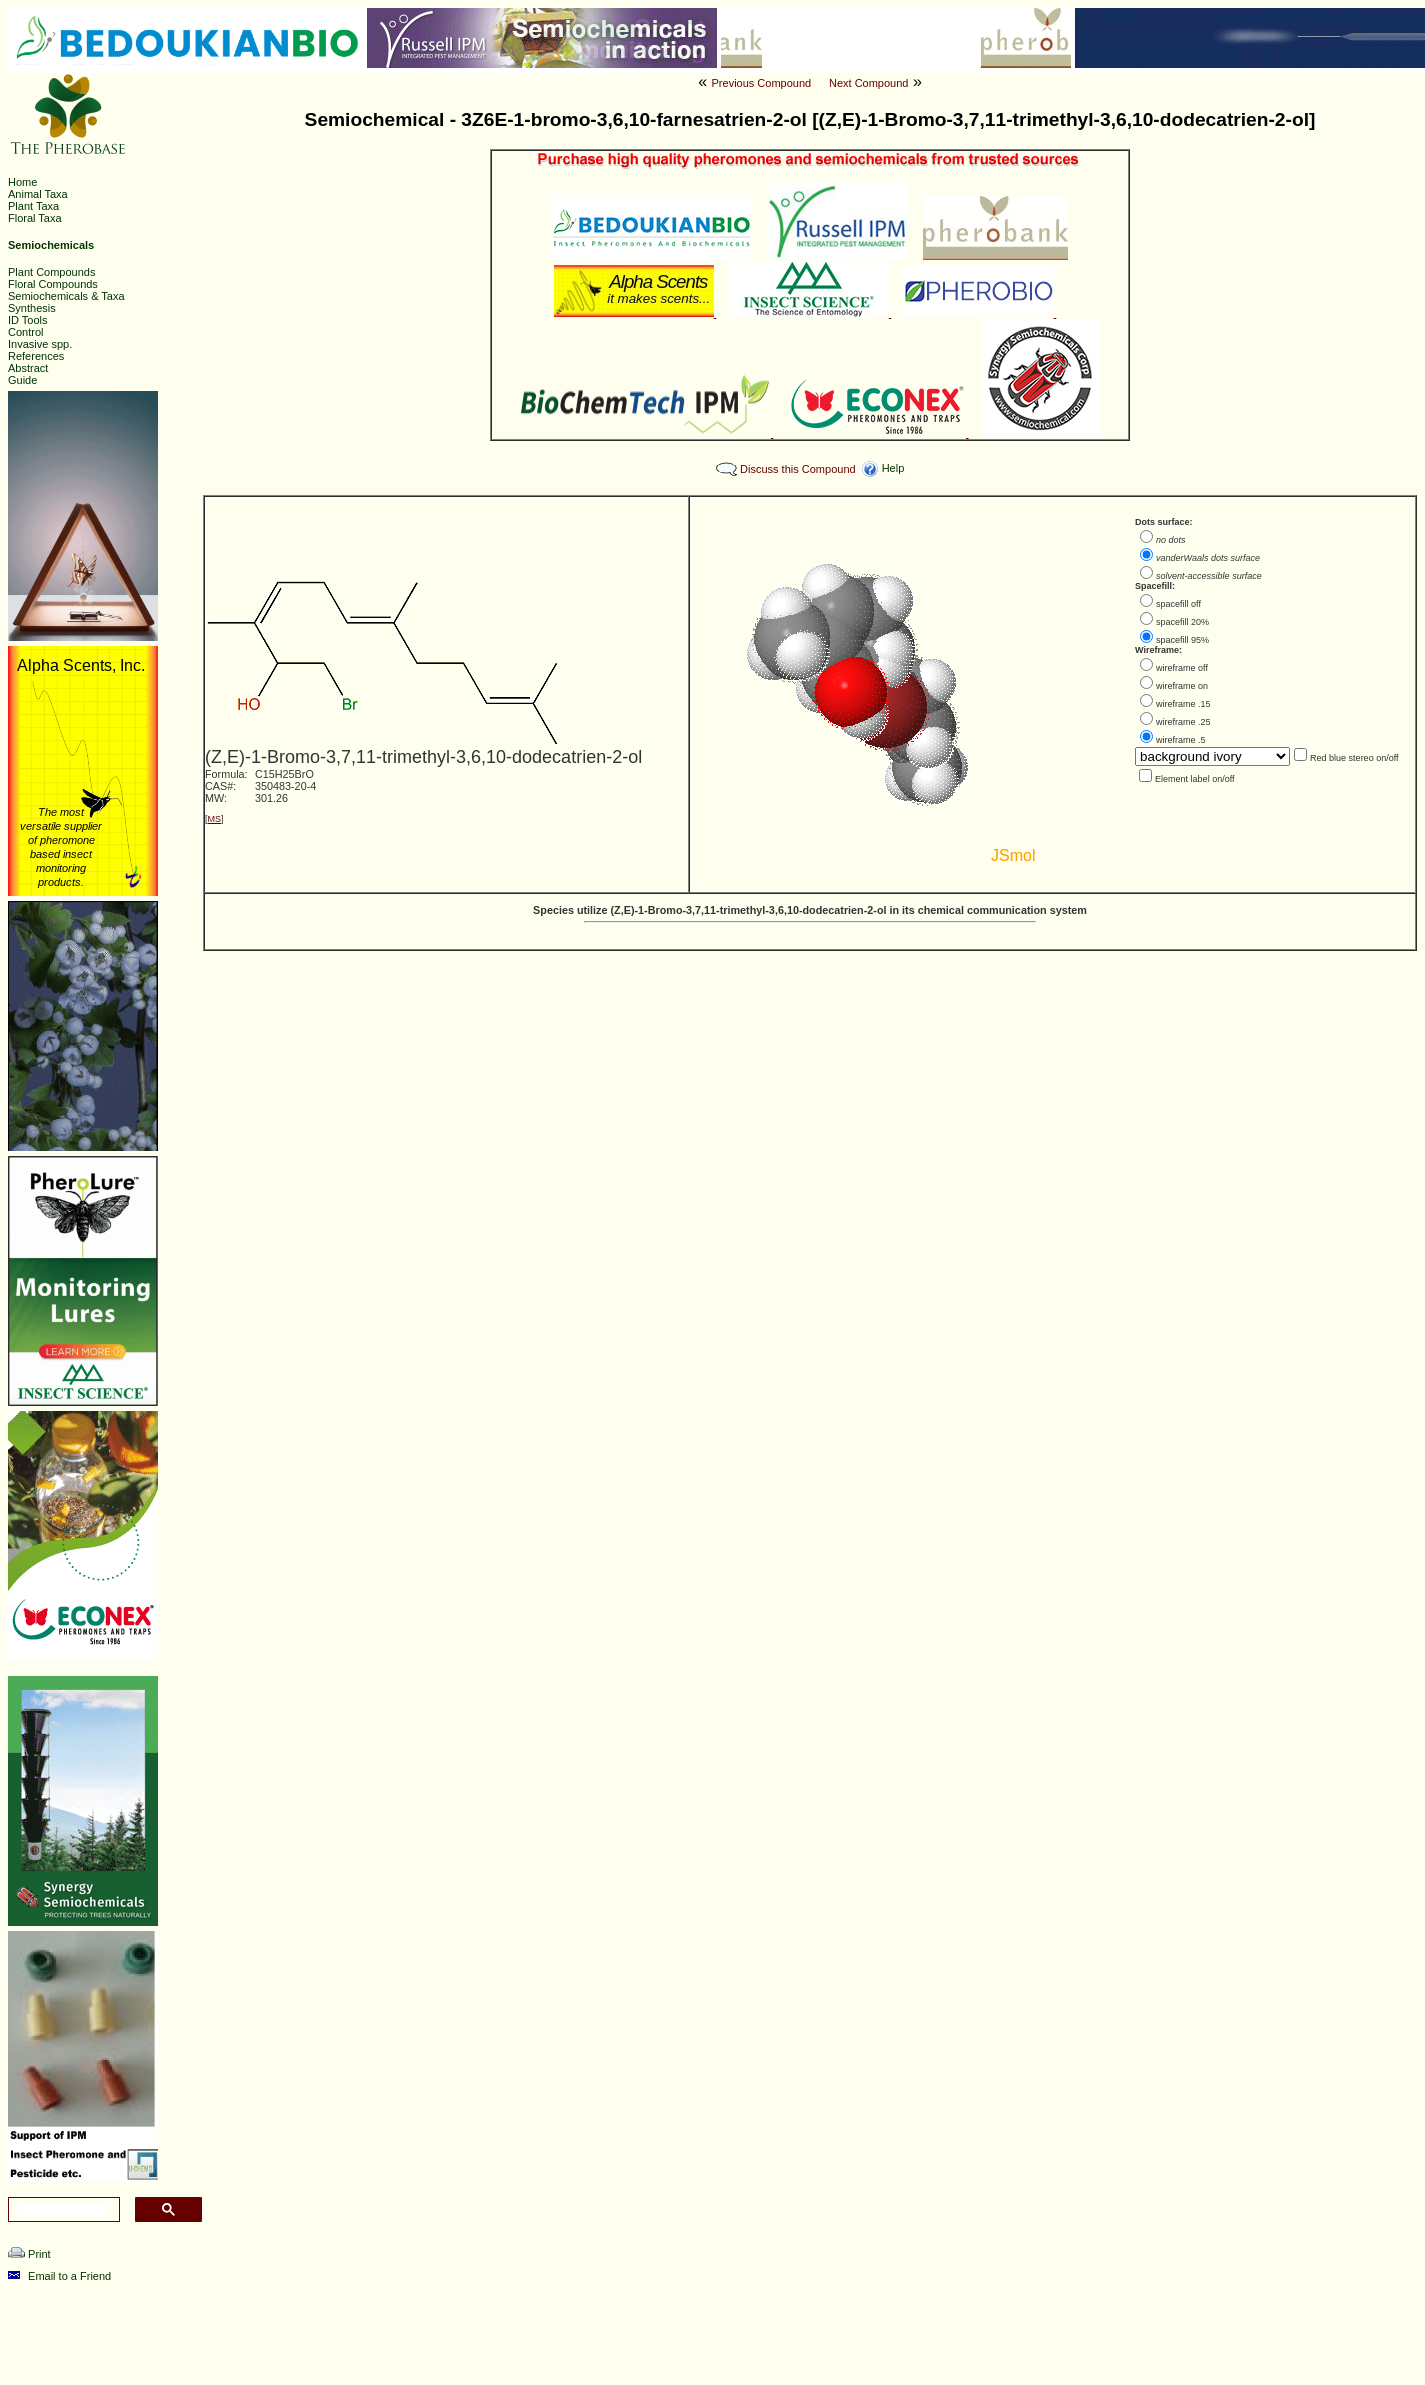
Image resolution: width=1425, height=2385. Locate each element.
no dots (1171, 540)
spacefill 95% (1182, 640)
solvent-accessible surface (1209, 576)
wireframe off (1182, 668)
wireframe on (1182, 686)
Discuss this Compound (798, 469)
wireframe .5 (1181, 740)
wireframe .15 (1183, 704)
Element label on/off (1194, 779)
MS (215, 819)
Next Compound (869, 83)
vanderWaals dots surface (1208, 558)
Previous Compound (762, 83)
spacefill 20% (1182, 622)
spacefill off (1178, 604)
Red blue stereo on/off (1354, 758)
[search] (62, 2210)
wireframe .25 (1183, 722)
